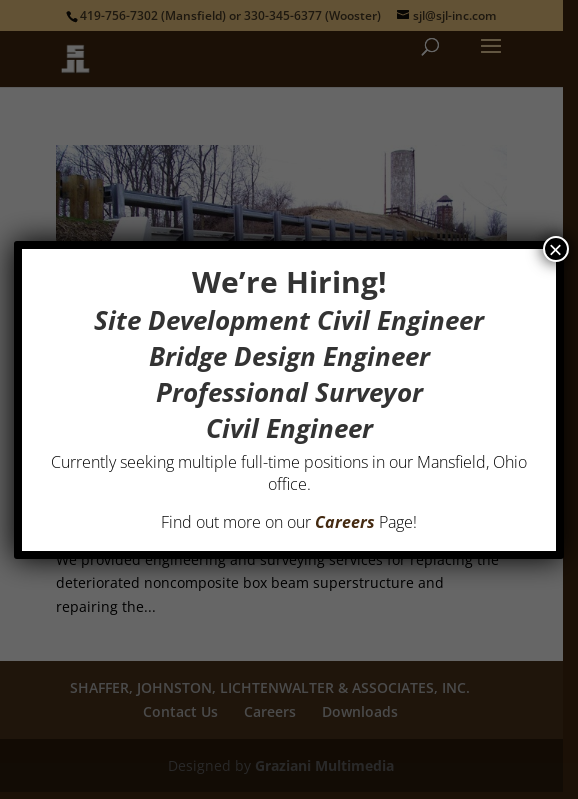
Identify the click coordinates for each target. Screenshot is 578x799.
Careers (345, 522)
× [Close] (556, 249)
